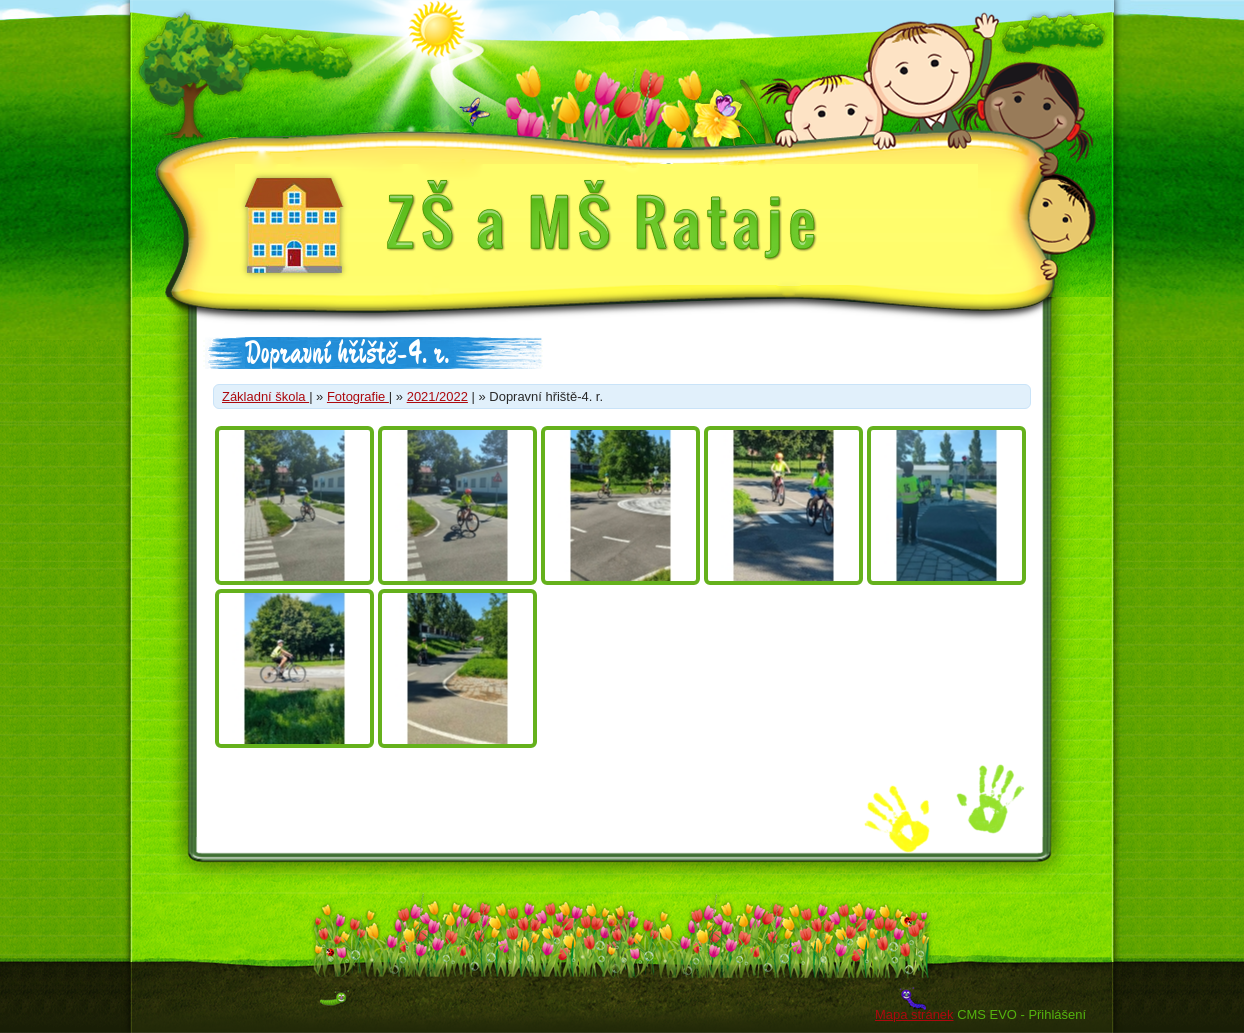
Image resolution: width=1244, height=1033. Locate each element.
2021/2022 (437, 396)
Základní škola (265, 396)
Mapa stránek (914, 1014)
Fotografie (358, 396)
